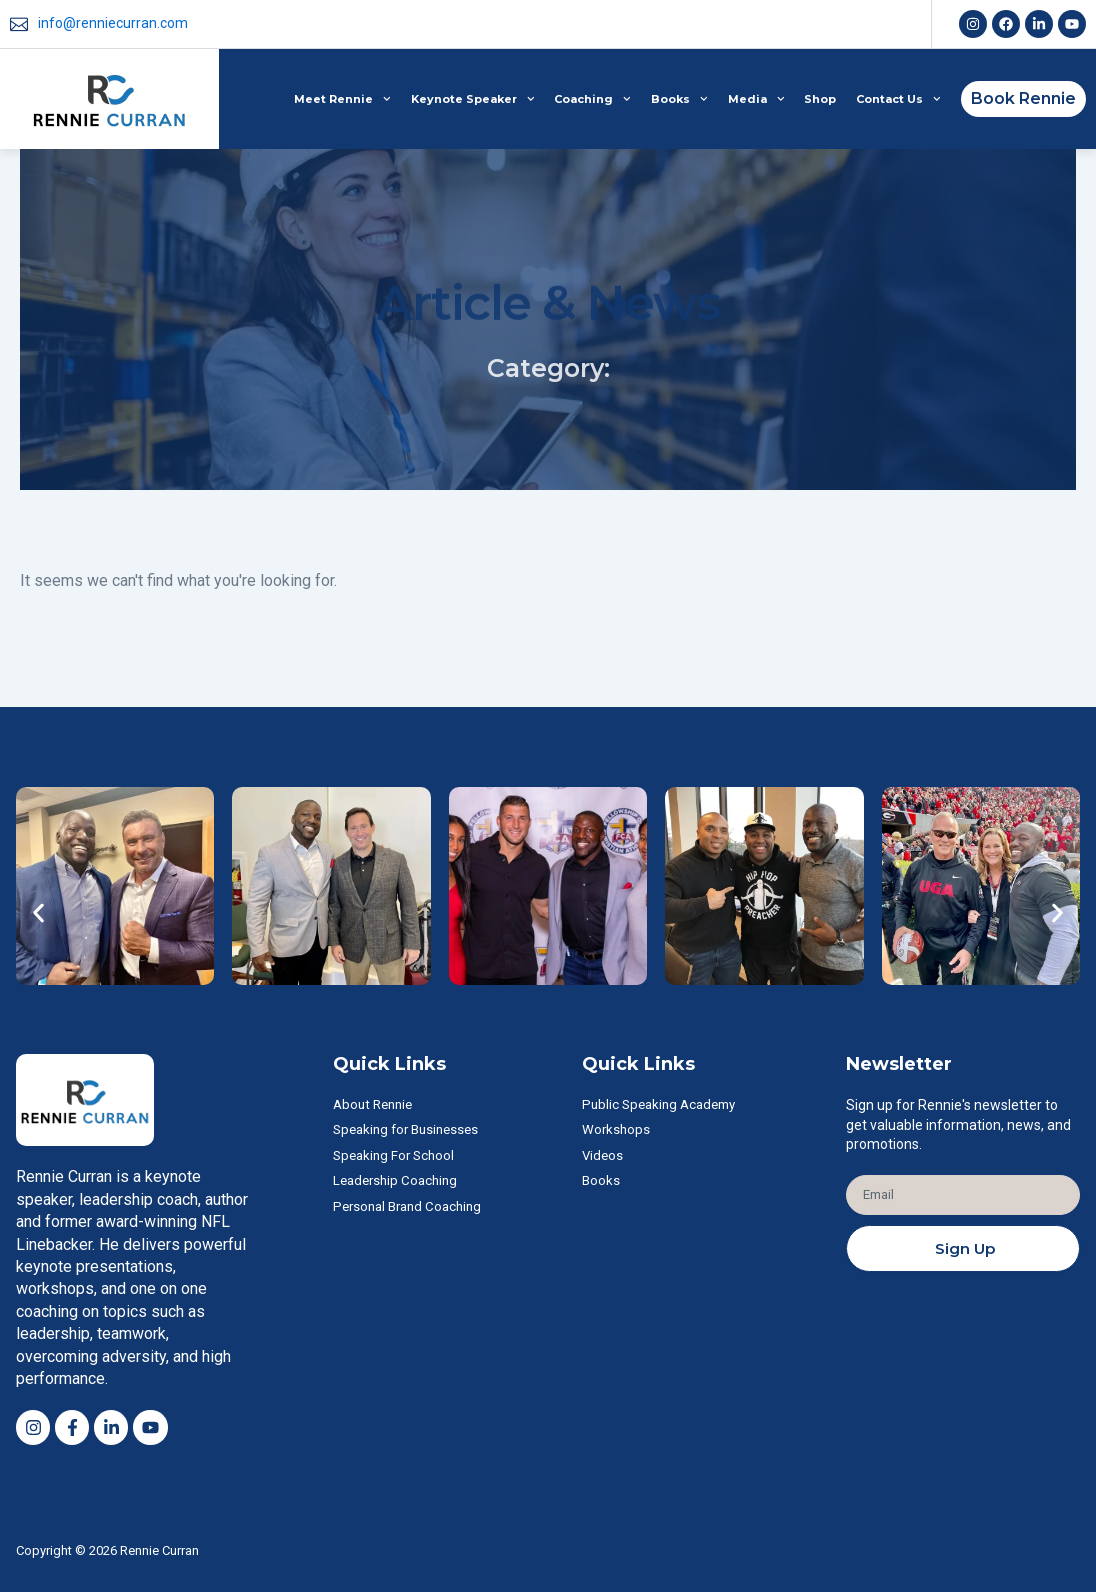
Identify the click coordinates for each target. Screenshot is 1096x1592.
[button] (38, 910)
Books (679, 99)
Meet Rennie (342, 99)
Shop (820, 99)
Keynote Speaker (473, 99)
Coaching (592, 99)
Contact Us (898, 99)
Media (756, 99)
